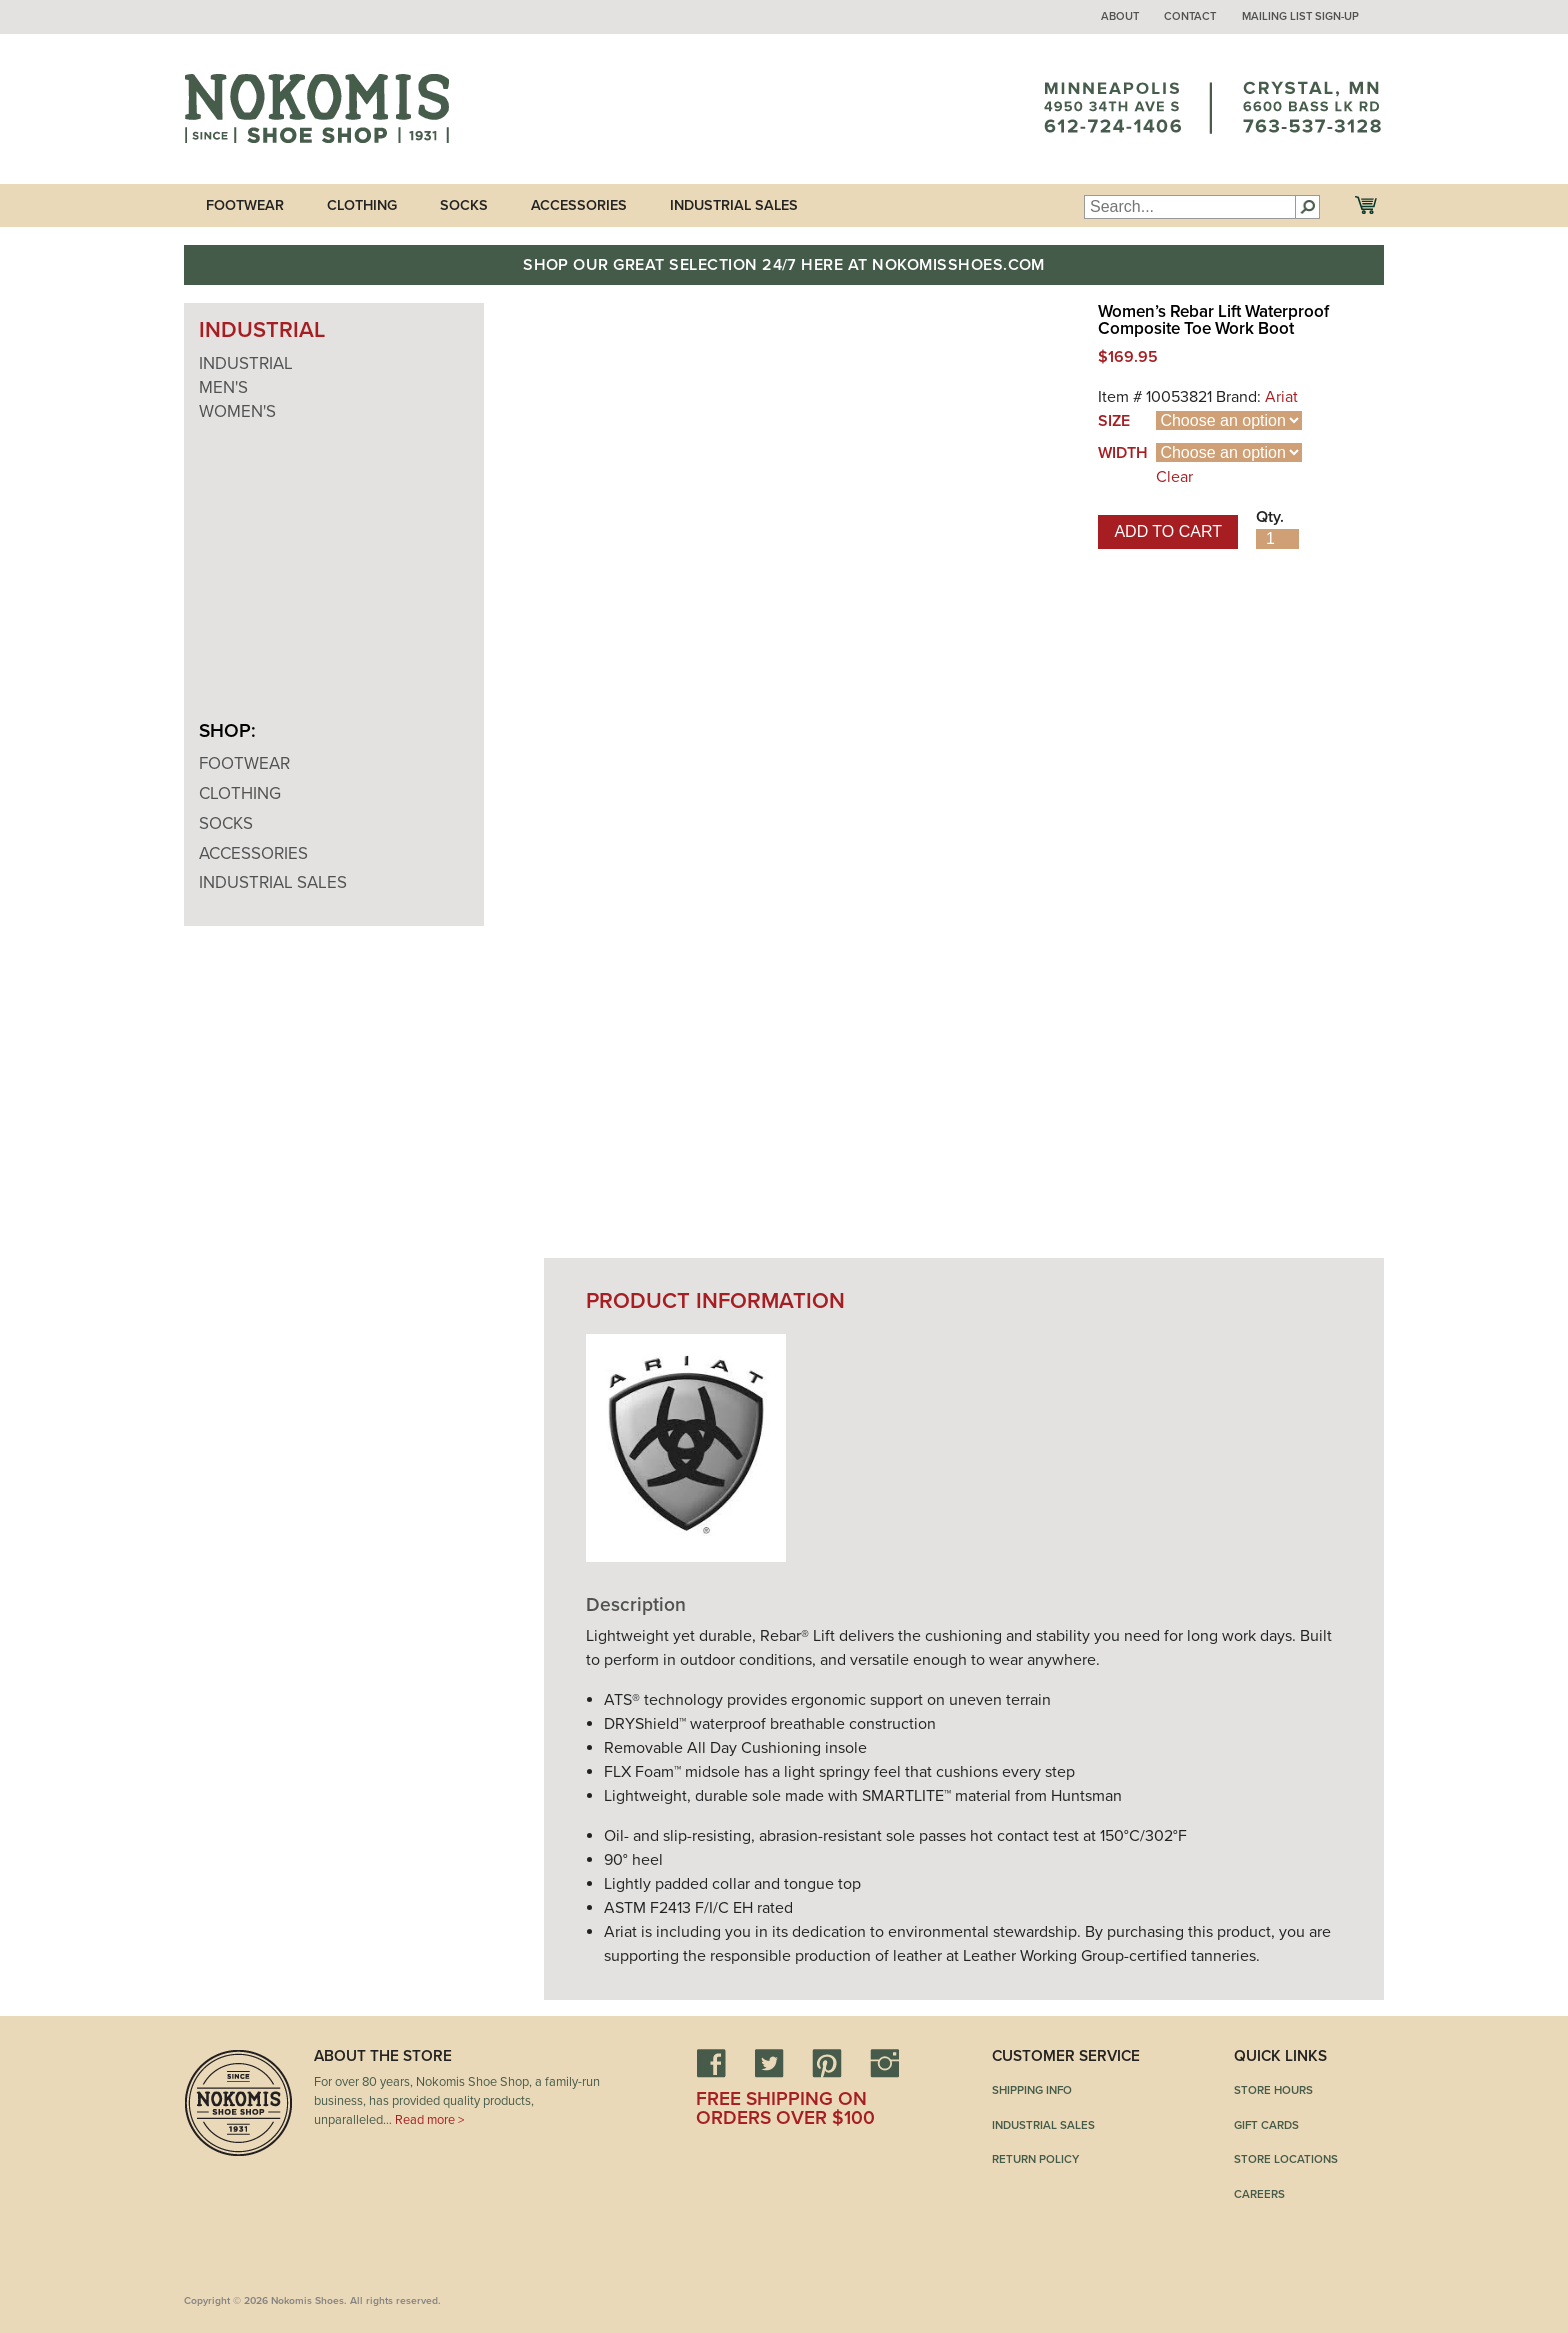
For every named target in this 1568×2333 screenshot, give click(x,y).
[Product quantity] (1277, 539)
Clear (1174, 477)
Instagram (885, 2063)
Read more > (429, 2120)
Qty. (1270, 517)
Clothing (362, 205)
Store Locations (1286, 2159)
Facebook (711, 2063)
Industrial (246, 363)
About (1120, 16)
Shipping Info (1032, 2090)
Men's (223, 387)
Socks (464, 205)
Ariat (1281, 397)
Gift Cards (1266, 2125)
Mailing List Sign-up (1300, 16)
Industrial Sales (734, 205)
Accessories (579, 205)
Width (1123, 453)
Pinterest (827, 2063)
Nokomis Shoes (316, 109)
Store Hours (1273, 2090)
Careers (1259, 2194)
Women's (237, 411)
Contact (1190, 16)
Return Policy (1035, 2159)
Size (1114, 421)
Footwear (245, 205)
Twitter (769, 2063)
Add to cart (1168, 531)
